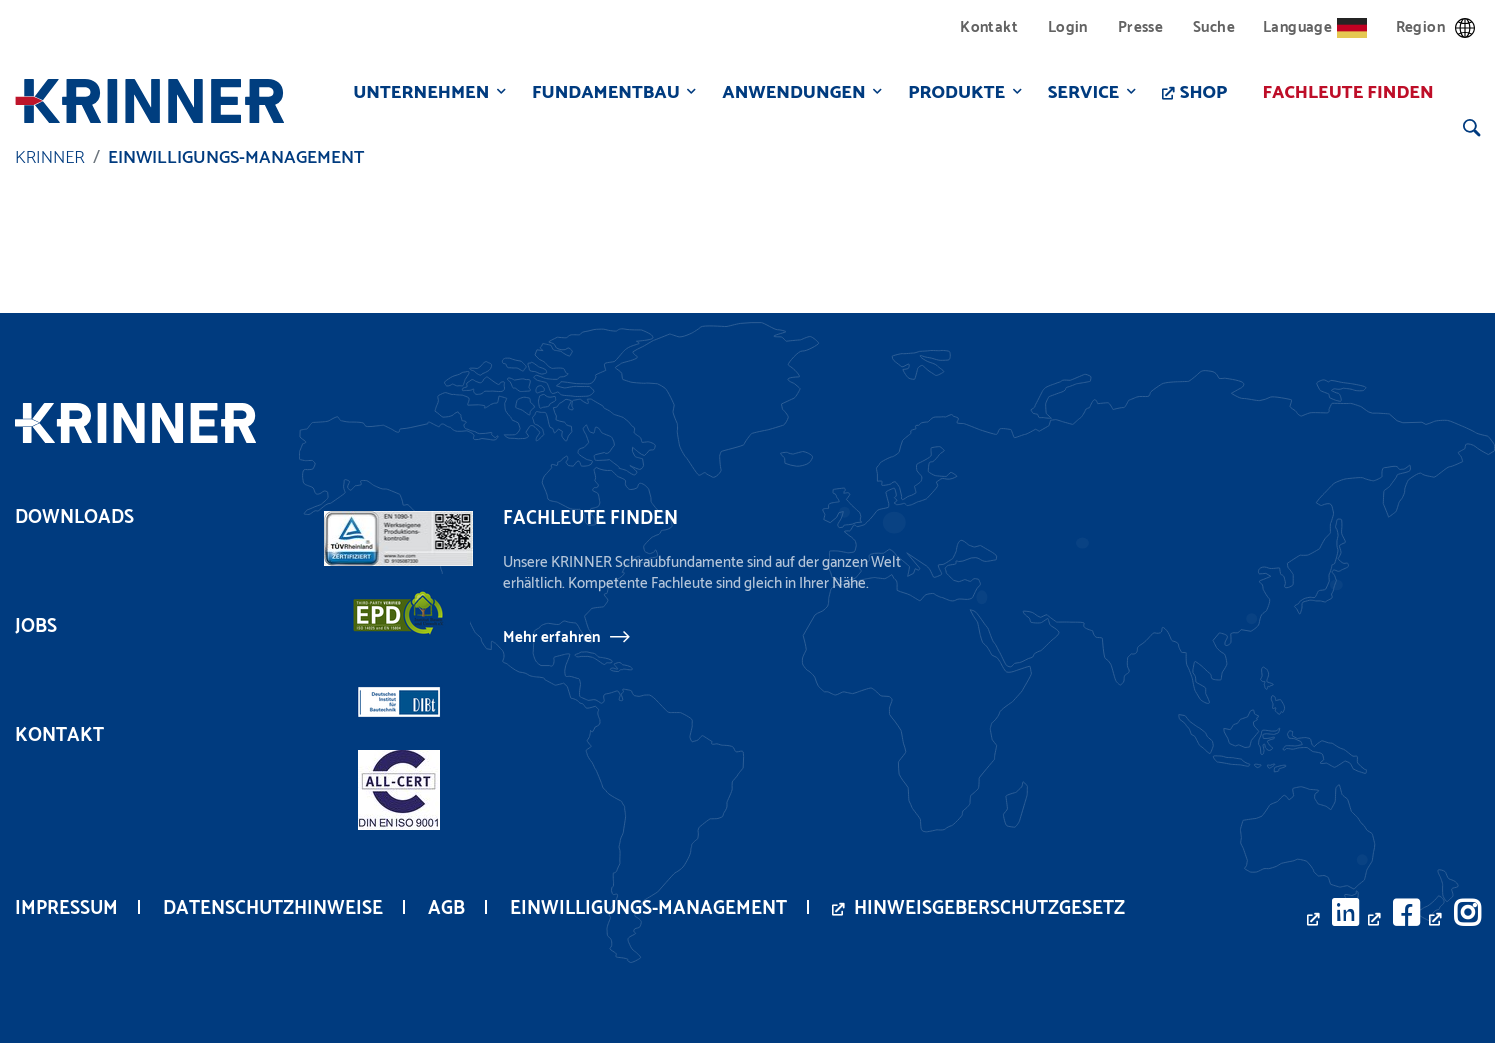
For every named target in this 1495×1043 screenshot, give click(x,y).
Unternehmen (418, 93)
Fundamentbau (602, 93)
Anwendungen (790, 93)
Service (1080, 93)
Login (1068, 27)
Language (1315, 27)
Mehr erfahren (551, 637)
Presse (1140, 27)
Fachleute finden (1344, 93)
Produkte (953, 93)
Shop (1200, 93)
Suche (1214, 27)
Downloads (74, 517)
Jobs (36, 626)
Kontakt (989, 27)
